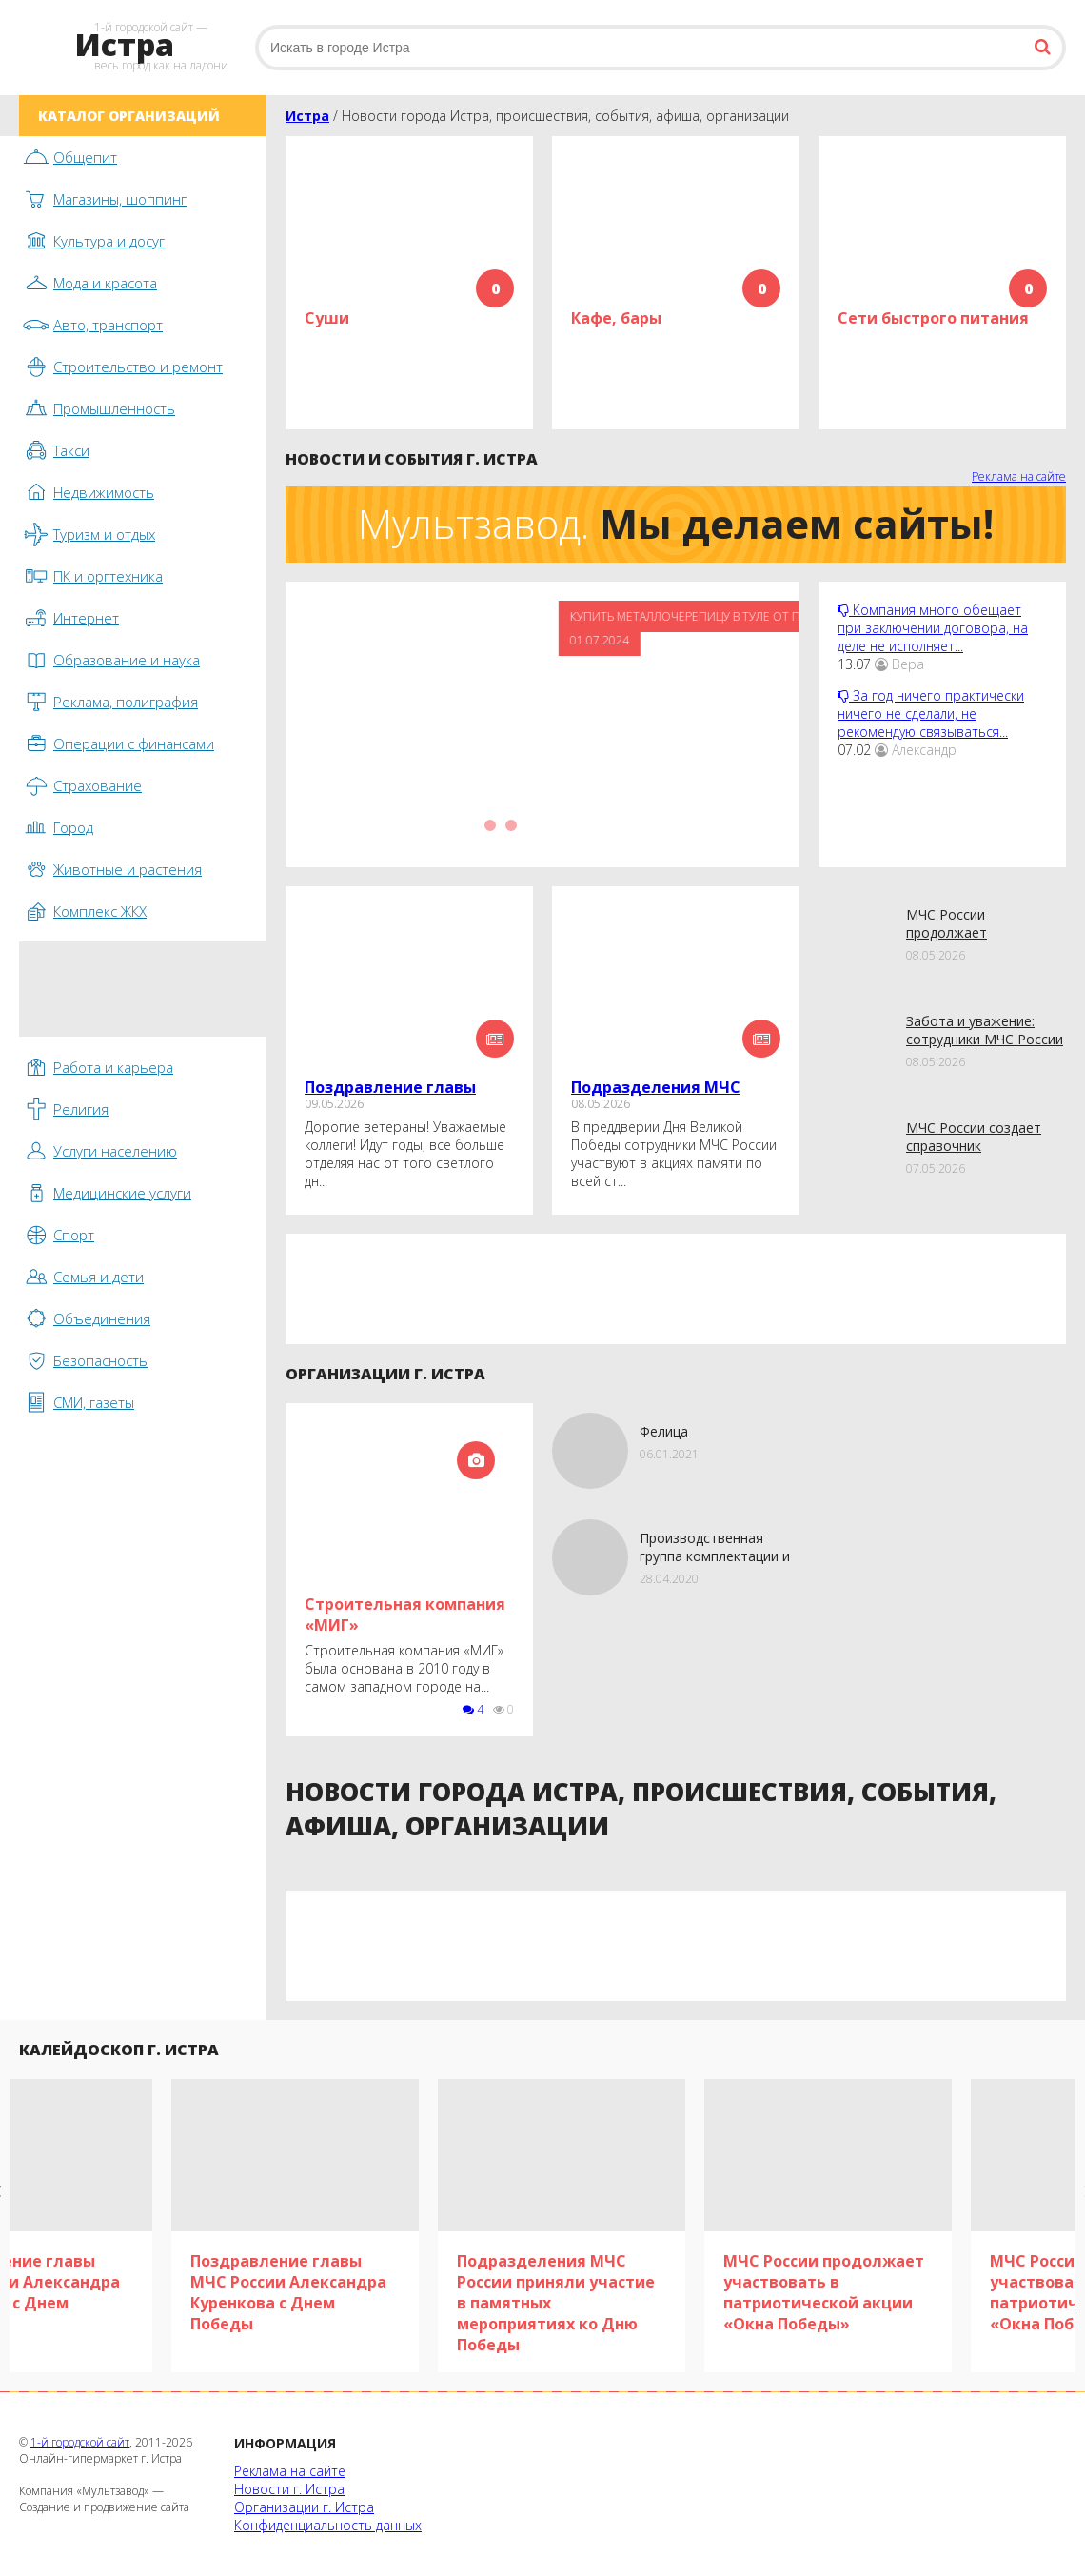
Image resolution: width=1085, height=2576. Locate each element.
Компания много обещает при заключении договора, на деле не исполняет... (933, 628)
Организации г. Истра (304, 2507)
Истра (307, 116)
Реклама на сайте (1019, 476)
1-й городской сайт (79, 2442)
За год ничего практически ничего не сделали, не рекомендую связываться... (931, 713)
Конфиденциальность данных (328, 2525)
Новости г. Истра (289, 2489)
